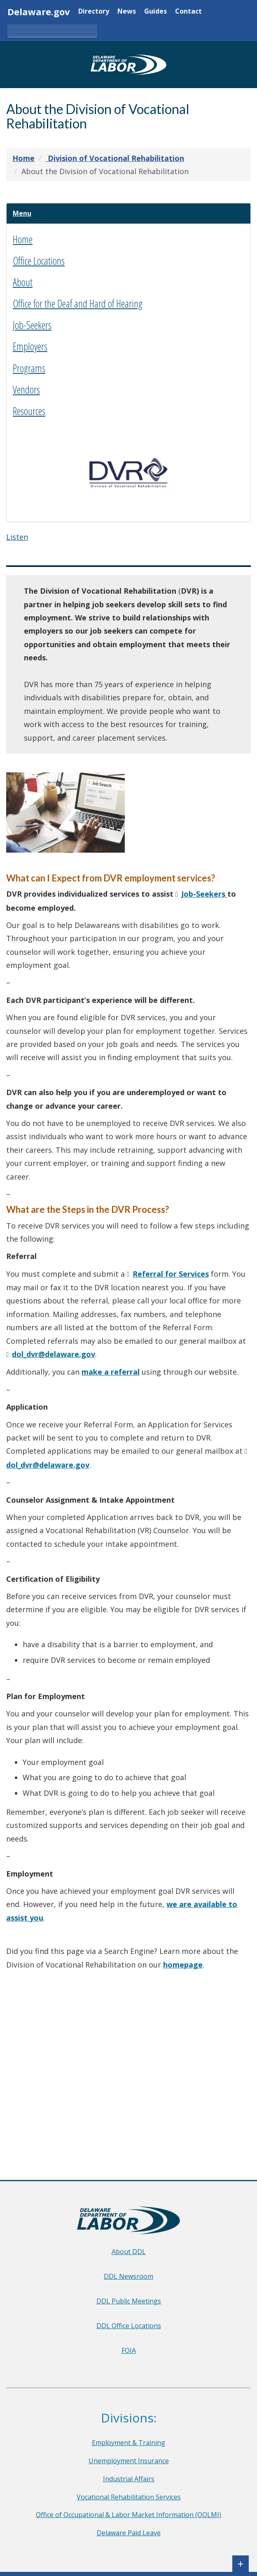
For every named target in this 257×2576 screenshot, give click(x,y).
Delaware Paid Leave (129, 2532)
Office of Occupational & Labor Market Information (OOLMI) (128, 2514)
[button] (25, 214)
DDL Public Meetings (128, 2301)
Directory (93, 11)
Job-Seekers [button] (32, 328)
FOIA (128, 2350)
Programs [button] (29, 371)
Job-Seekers (204, 897)
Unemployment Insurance (129, 2460)
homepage (183, 1967)
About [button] (23, 285)
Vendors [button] (26, 392)
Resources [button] (29, 414)
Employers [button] (30, 350)
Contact (188, 11)
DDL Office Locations (128, 2325)
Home (23, 242)
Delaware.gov (38, 11)
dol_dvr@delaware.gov (53, 1357)
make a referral (111, 1375)
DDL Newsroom (128, 2276)
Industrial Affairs (128, 2478)
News (126, 11)
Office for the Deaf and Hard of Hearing (78, 306)
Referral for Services (171, 1277)
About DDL (129, 2251)
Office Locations (39, 263)
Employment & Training (128, 2442)
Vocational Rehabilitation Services (129, 2496)
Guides (155, 11)
